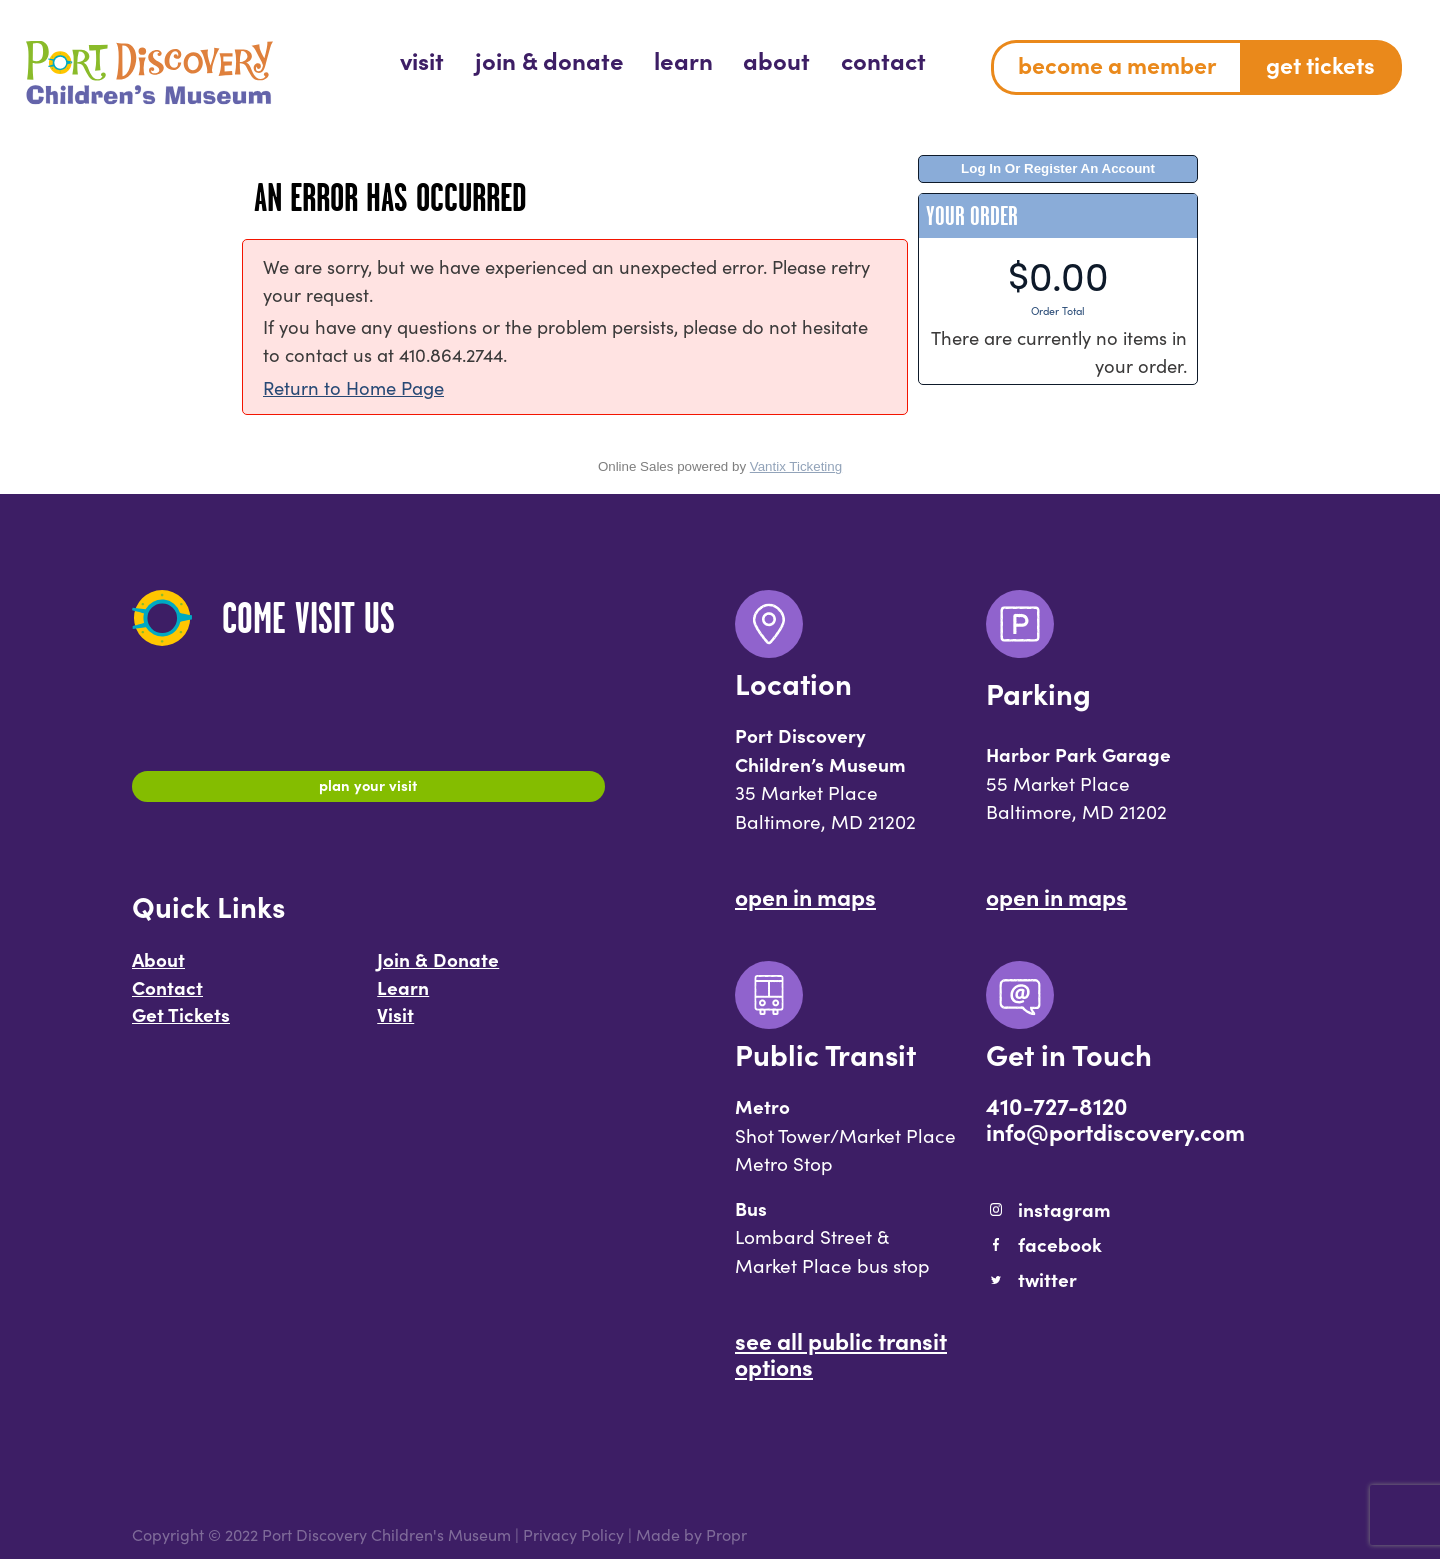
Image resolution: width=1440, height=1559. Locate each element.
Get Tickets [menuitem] (1320, 64)
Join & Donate (438, 969)
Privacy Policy (573, 1534)
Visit (395, 1024)
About (158, 969)
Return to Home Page (353, 387)
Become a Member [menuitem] (1117, 64)
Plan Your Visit (368, 789)
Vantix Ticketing (796, 466)
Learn (403, 997)
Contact (167, 997)
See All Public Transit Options (841, 1353)
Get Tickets (181, 1024)
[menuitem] (422, 59)
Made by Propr (691, 1534)
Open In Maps (805, 896)
